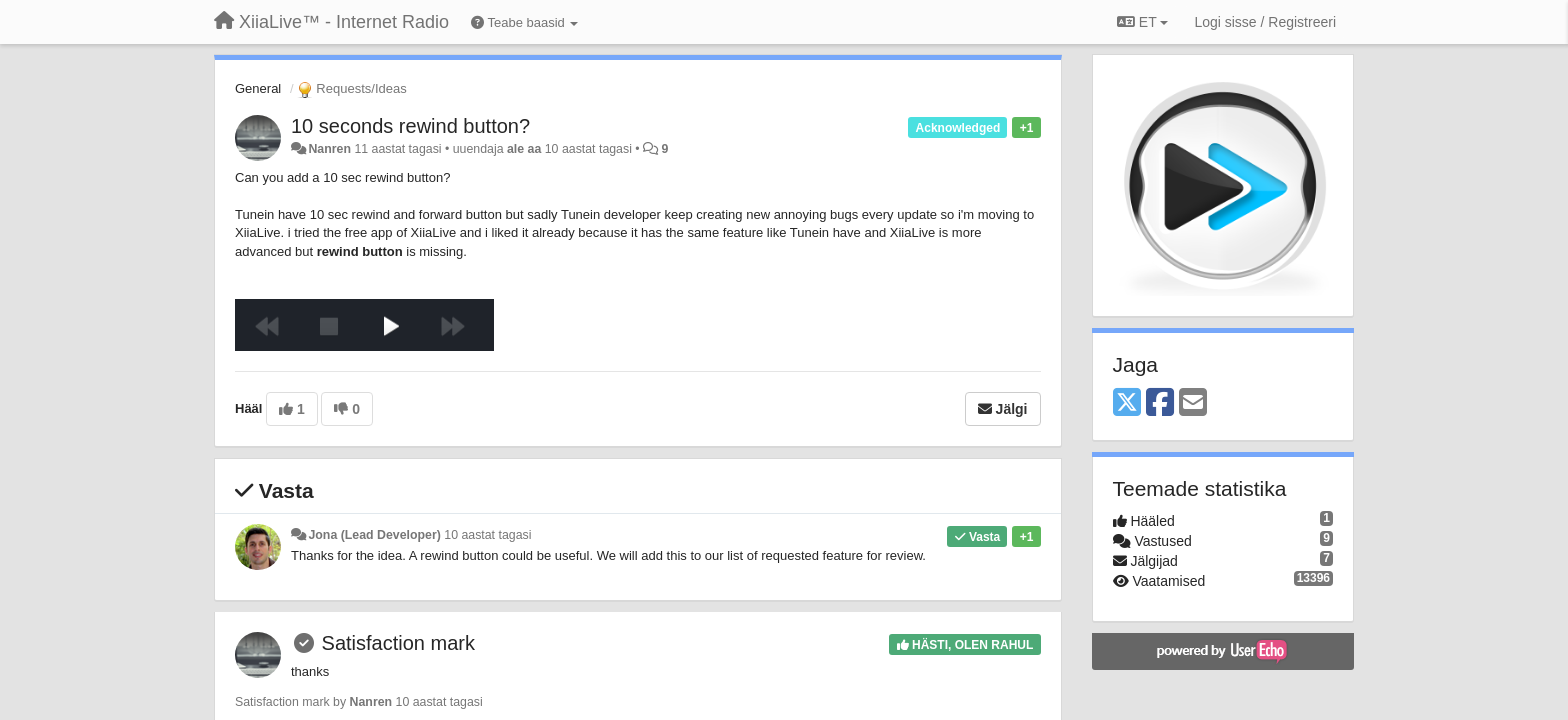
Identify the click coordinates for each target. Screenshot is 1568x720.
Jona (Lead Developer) (374, 535)
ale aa (524, 149)
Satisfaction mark (398, 643)
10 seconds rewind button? (410, 126)
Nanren (329, 149)
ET (1142, 22)
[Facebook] (1160, 403)
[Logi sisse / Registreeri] (1265, 22)
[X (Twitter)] (1127, 403)
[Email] (1193, 403)
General (258, 88)
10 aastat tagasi (487, 535)
